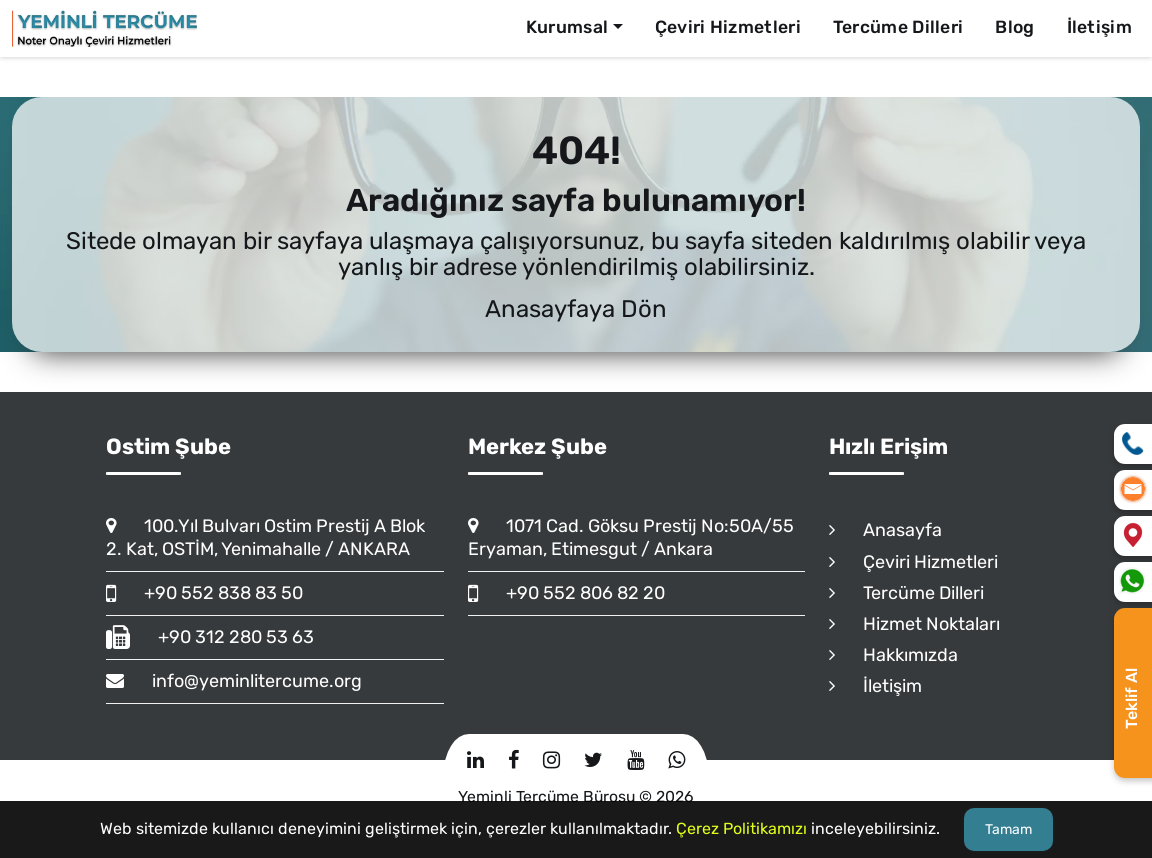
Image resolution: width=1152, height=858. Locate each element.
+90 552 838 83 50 (204, 593)
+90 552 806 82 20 (566, 593)
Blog (1014, 27)
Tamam (1008, 829)
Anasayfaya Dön (576, 309)
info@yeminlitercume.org (234, 681)
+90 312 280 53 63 (210, 637)
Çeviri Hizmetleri (728, 27)
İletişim (1099, 27)
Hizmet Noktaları (914, 624)
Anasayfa (885, 530)
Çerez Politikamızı (741, 828)
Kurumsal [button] (567, 27)
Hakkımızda (893, 655)
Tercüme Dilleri (898, 27)
